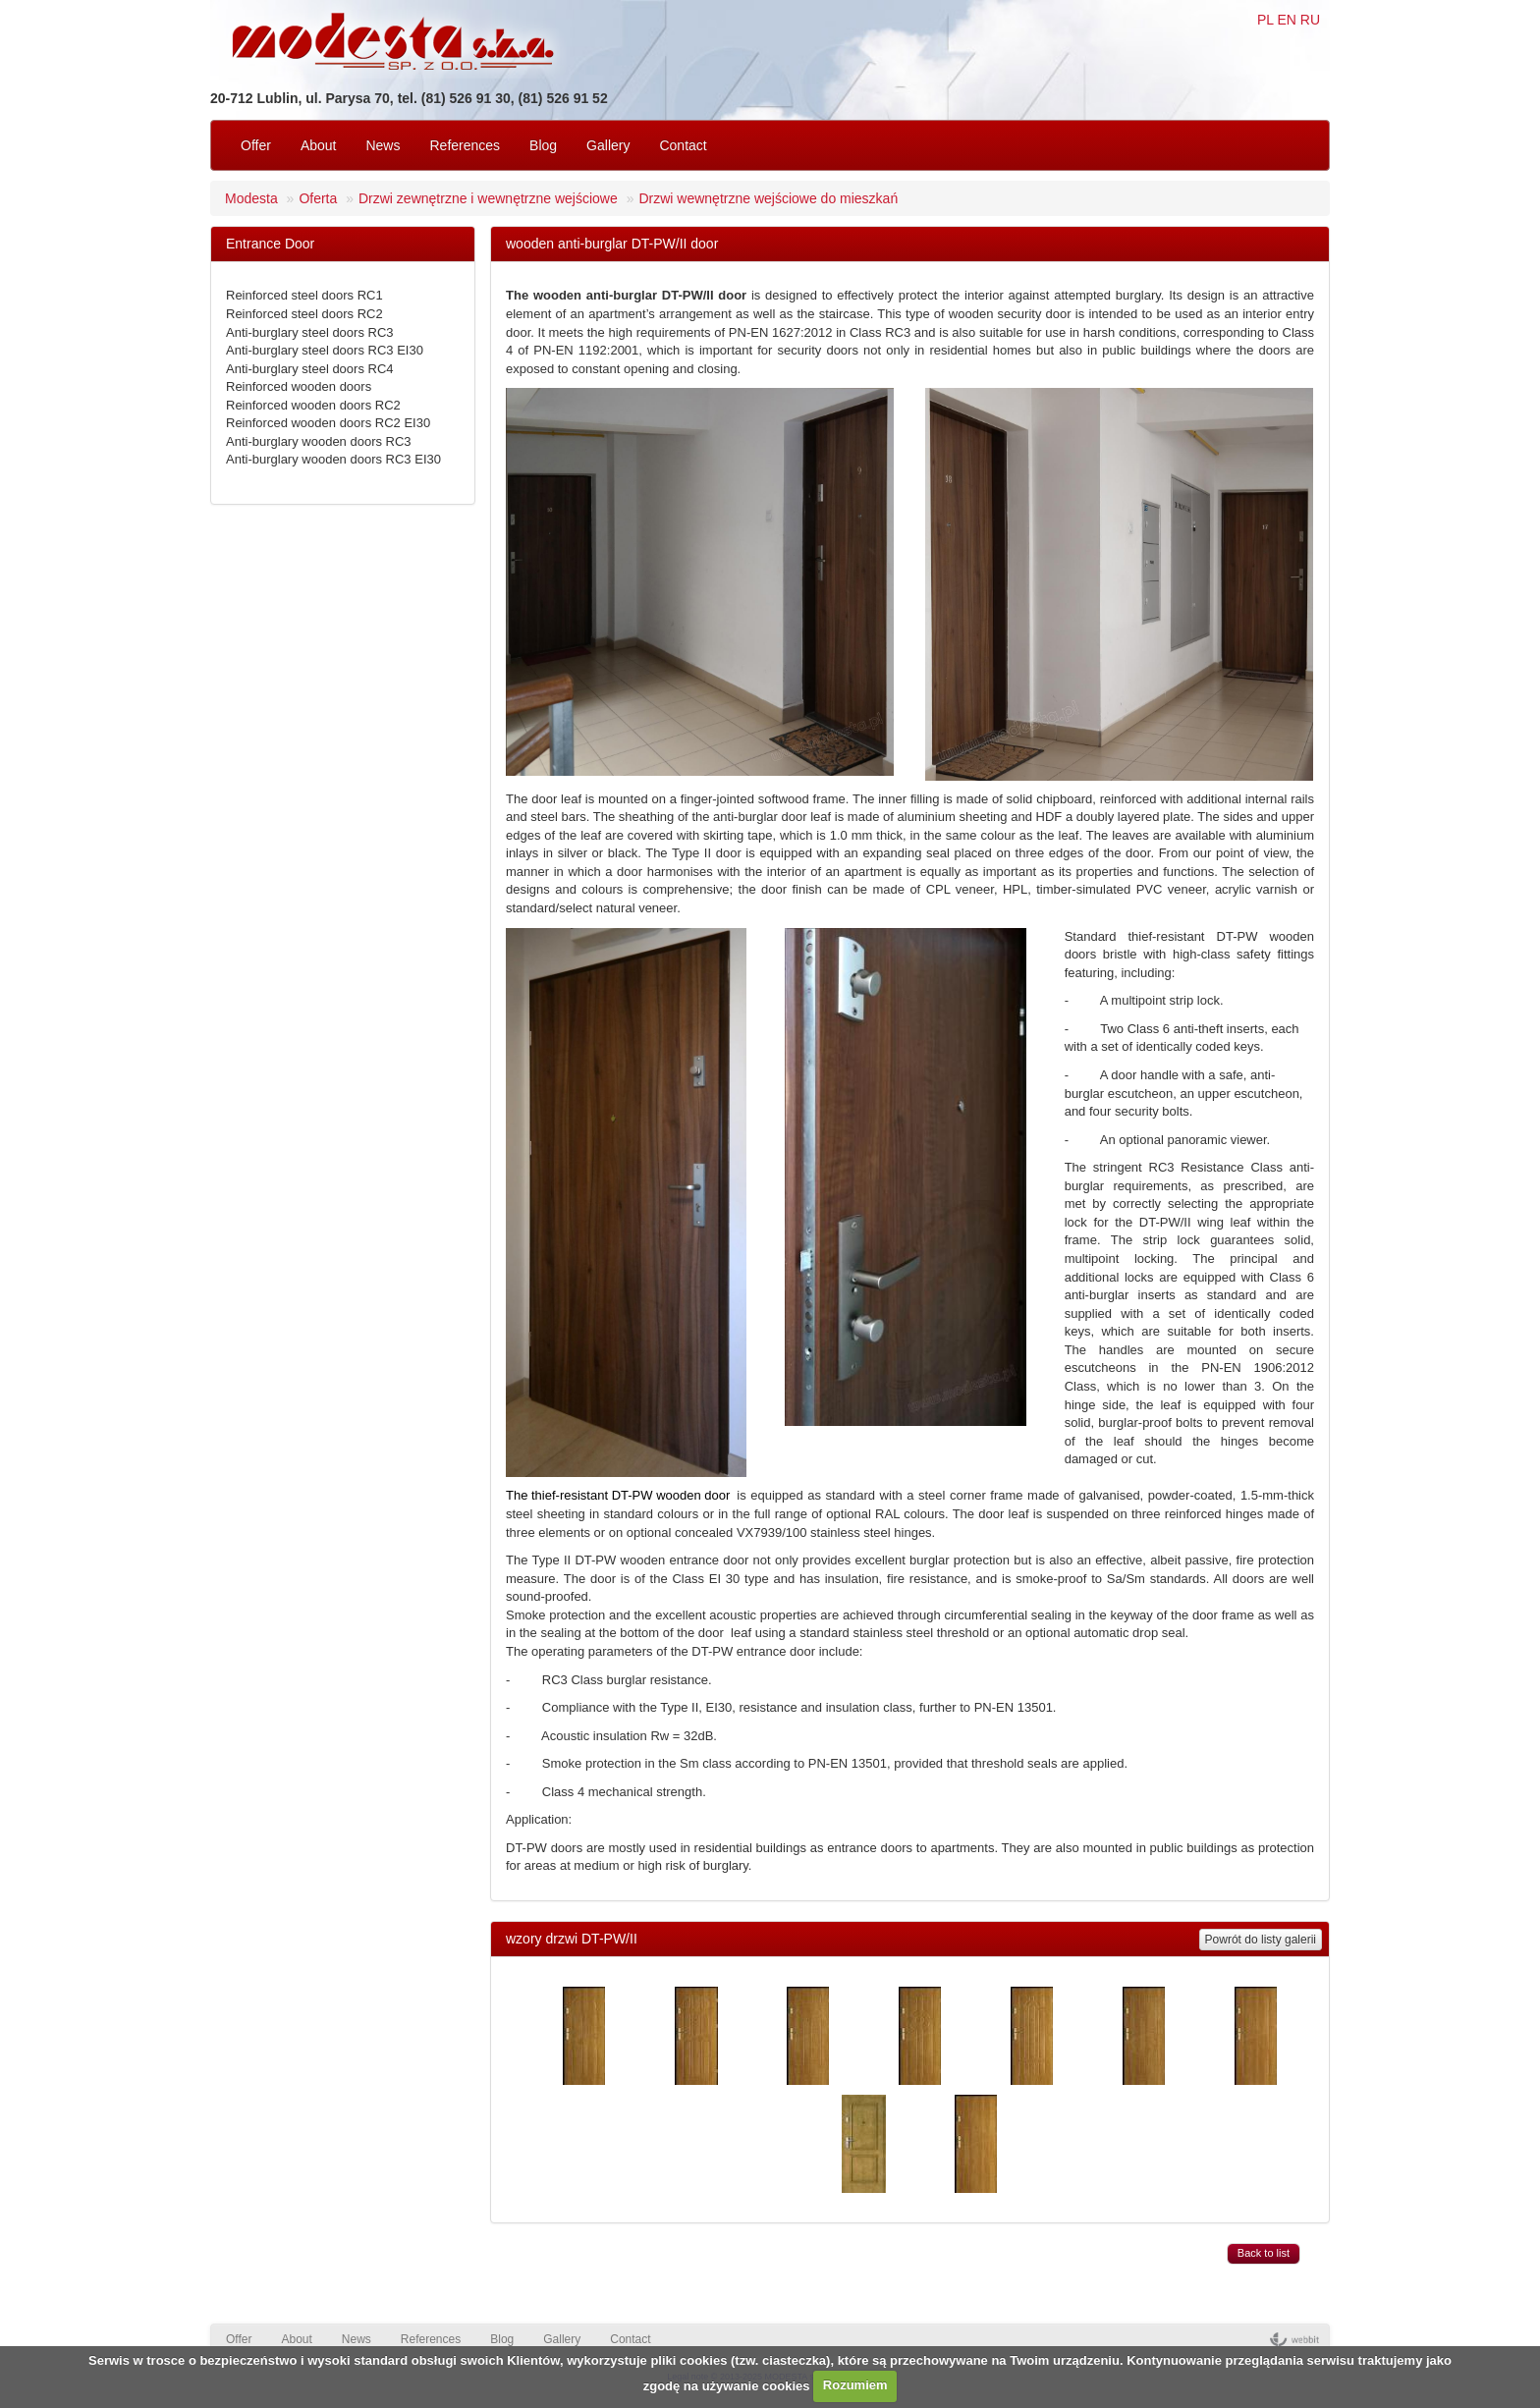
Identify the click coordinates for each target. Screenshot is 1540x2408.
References (464, 145)
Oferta (318, 198)
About (319, 145)
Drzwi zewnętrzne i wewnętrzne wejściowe (488, 198)
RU (1310, 19)
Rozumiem (855, 2385)
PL (1265, 19)
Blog (543, 145)
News (382, 145)
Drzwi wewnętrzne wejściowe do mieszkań (768, 198)
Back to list (1264, 2253)
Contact (682, 145)
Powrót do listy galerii (1260, 1939)
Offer (256, 145)
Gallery (608, 145)
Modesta (251, 198)
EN (1286, 19)
